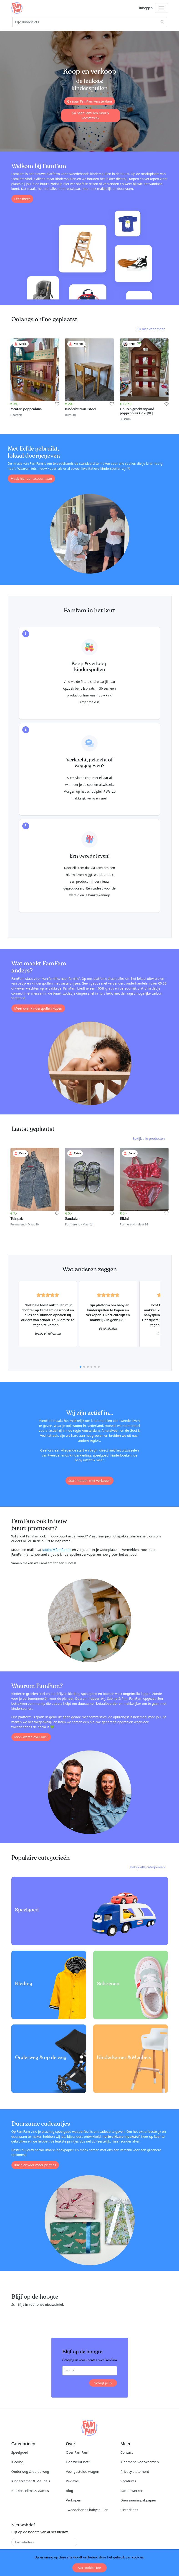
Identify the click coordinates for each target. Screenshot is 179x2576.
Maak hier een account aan (31, 478)
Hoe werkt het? (78, 2462)
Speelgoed (19, 2452)
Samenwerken (132, 2490)
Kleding (17, 2462)
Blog (69, 2490)
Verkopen (73, 2500)
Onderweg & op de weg (30, 2471)
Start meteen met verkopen (89, 1480)
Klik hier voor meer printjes (35, 2165)
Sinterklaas (129, 2509)
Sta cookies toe (89, 2568)
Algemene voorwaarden (140, 2462)
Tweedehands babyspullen (87, 2509)
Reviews (72, 2481)
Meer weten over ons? (31, 1737)
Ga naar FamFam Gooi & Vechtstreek (90, 115)
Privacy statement (135, 2471)
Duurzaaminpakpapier (138, 2500)
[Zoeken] (89, 22)
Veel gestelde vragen (82, 2471)
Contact (127, 2452)
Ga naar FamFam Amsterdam (89, 101)
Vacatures (128, 2481)
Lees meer (22, 199)
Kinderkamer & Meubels (30, 2481)
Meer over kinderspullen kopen (38, 1008)
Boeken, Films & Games (30, 2490)
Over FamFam (77, 2452)
